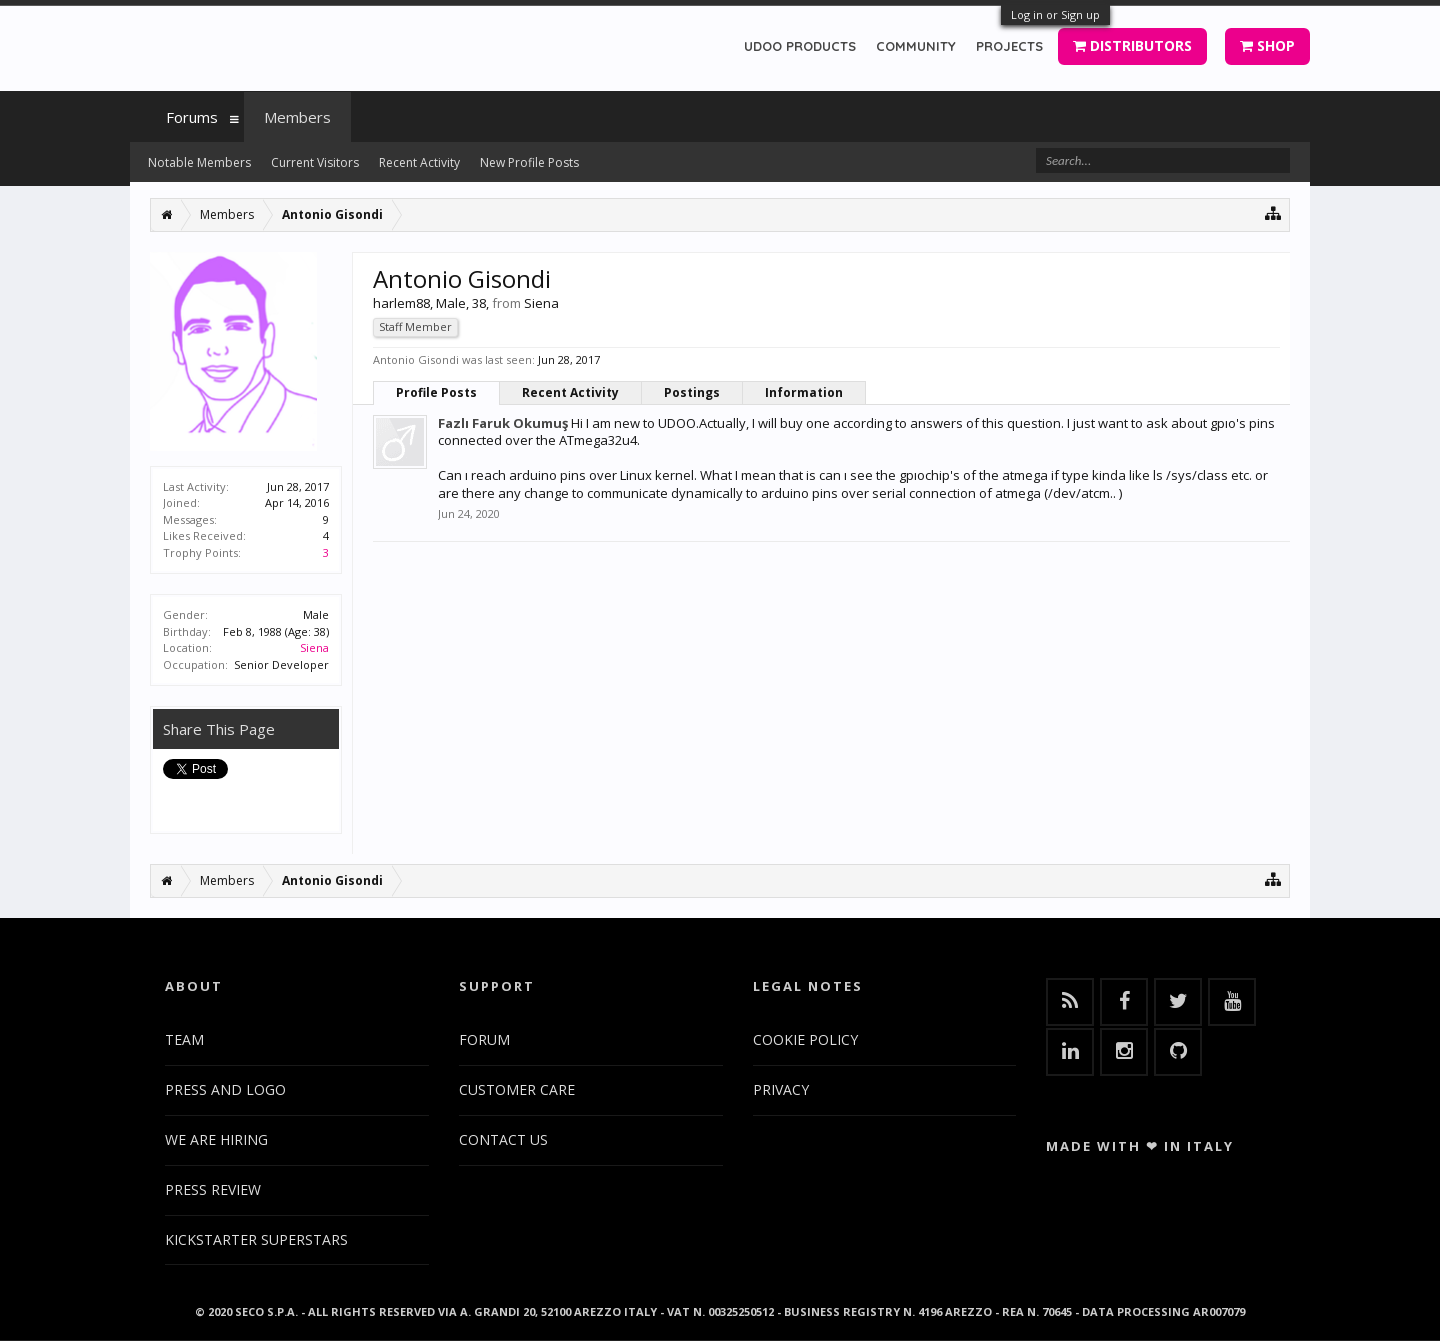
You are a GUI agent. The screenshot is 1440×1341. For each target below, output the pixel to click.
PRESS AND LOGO (225, 1089)
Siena (314, 647)
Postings (692, 392)
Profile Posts (436, 392)
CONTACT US (503, 1139)
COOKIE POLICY (805, 1039)
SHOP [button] (1267, 45)
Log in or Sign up (1055, 14)
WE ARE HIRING (216, 1139)
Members (297, 117)
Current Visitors (315, 162)
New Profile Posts (529, 162)
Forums (192, 117)
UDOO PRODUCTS (800, 46)
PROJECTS (1009, 46)
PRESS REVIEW (213, 1189)
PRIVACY (781, 1089)
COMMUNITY (916, 46)
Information (804, 392)
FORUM (484, 1039)
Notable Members (199, 162)
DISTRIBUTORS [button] (1132, 45)
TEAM (184, 1039)
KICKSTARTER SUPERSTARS (256, 1239)
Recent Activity (570, 392)
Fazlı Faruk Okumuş (503, 423)
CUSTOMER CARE (517, 1089)
